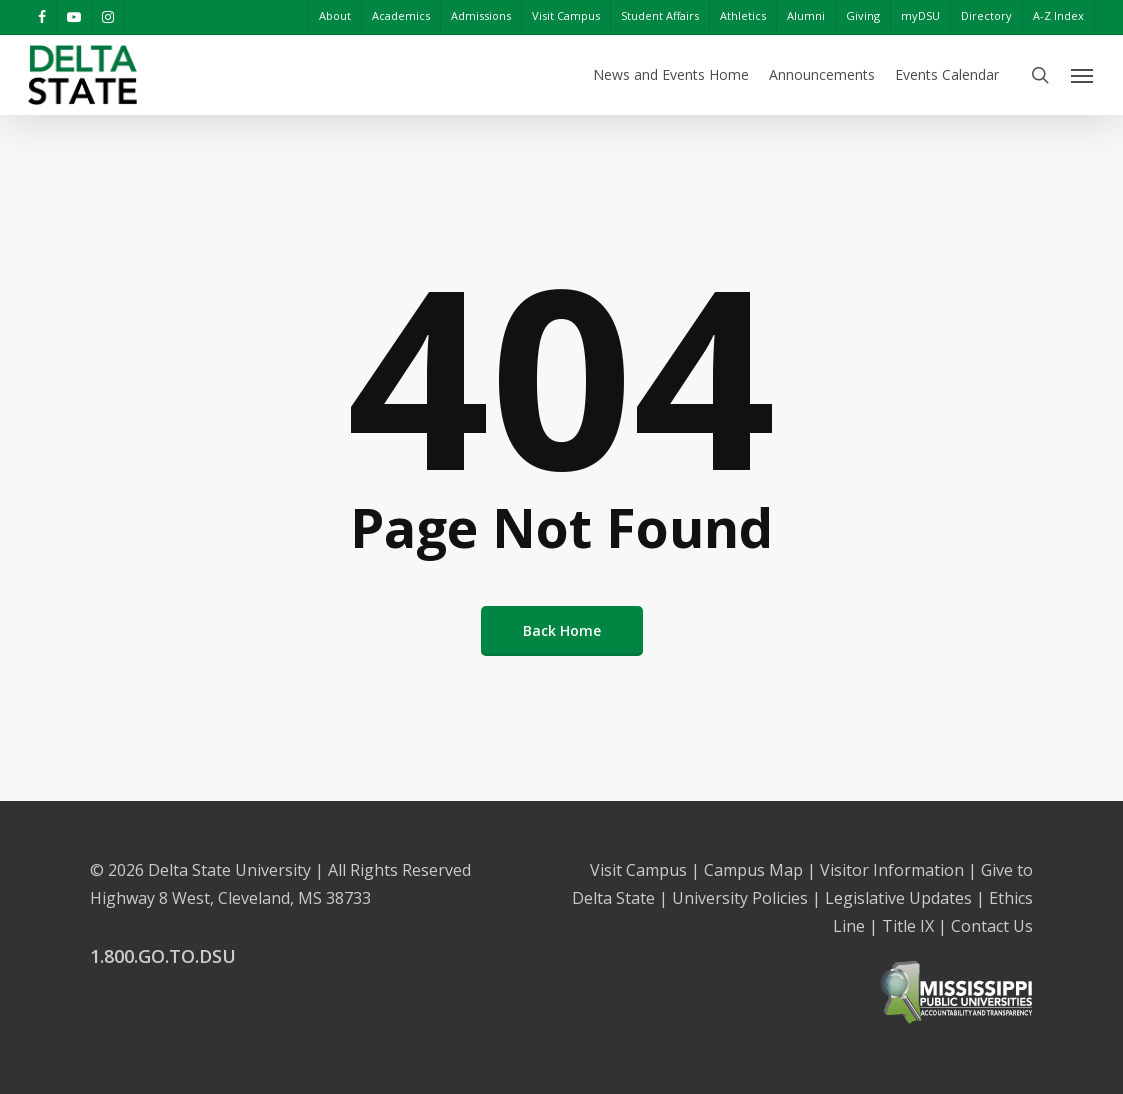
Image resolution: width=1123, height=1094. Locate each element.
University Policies (740, 898)
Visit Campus (638, 870)
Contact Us (992, 926)
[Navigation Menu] (1083, 75)
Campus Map (753, 870)
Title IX (908, 926)
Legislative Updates (898, 898)
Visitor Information (892, 870)
